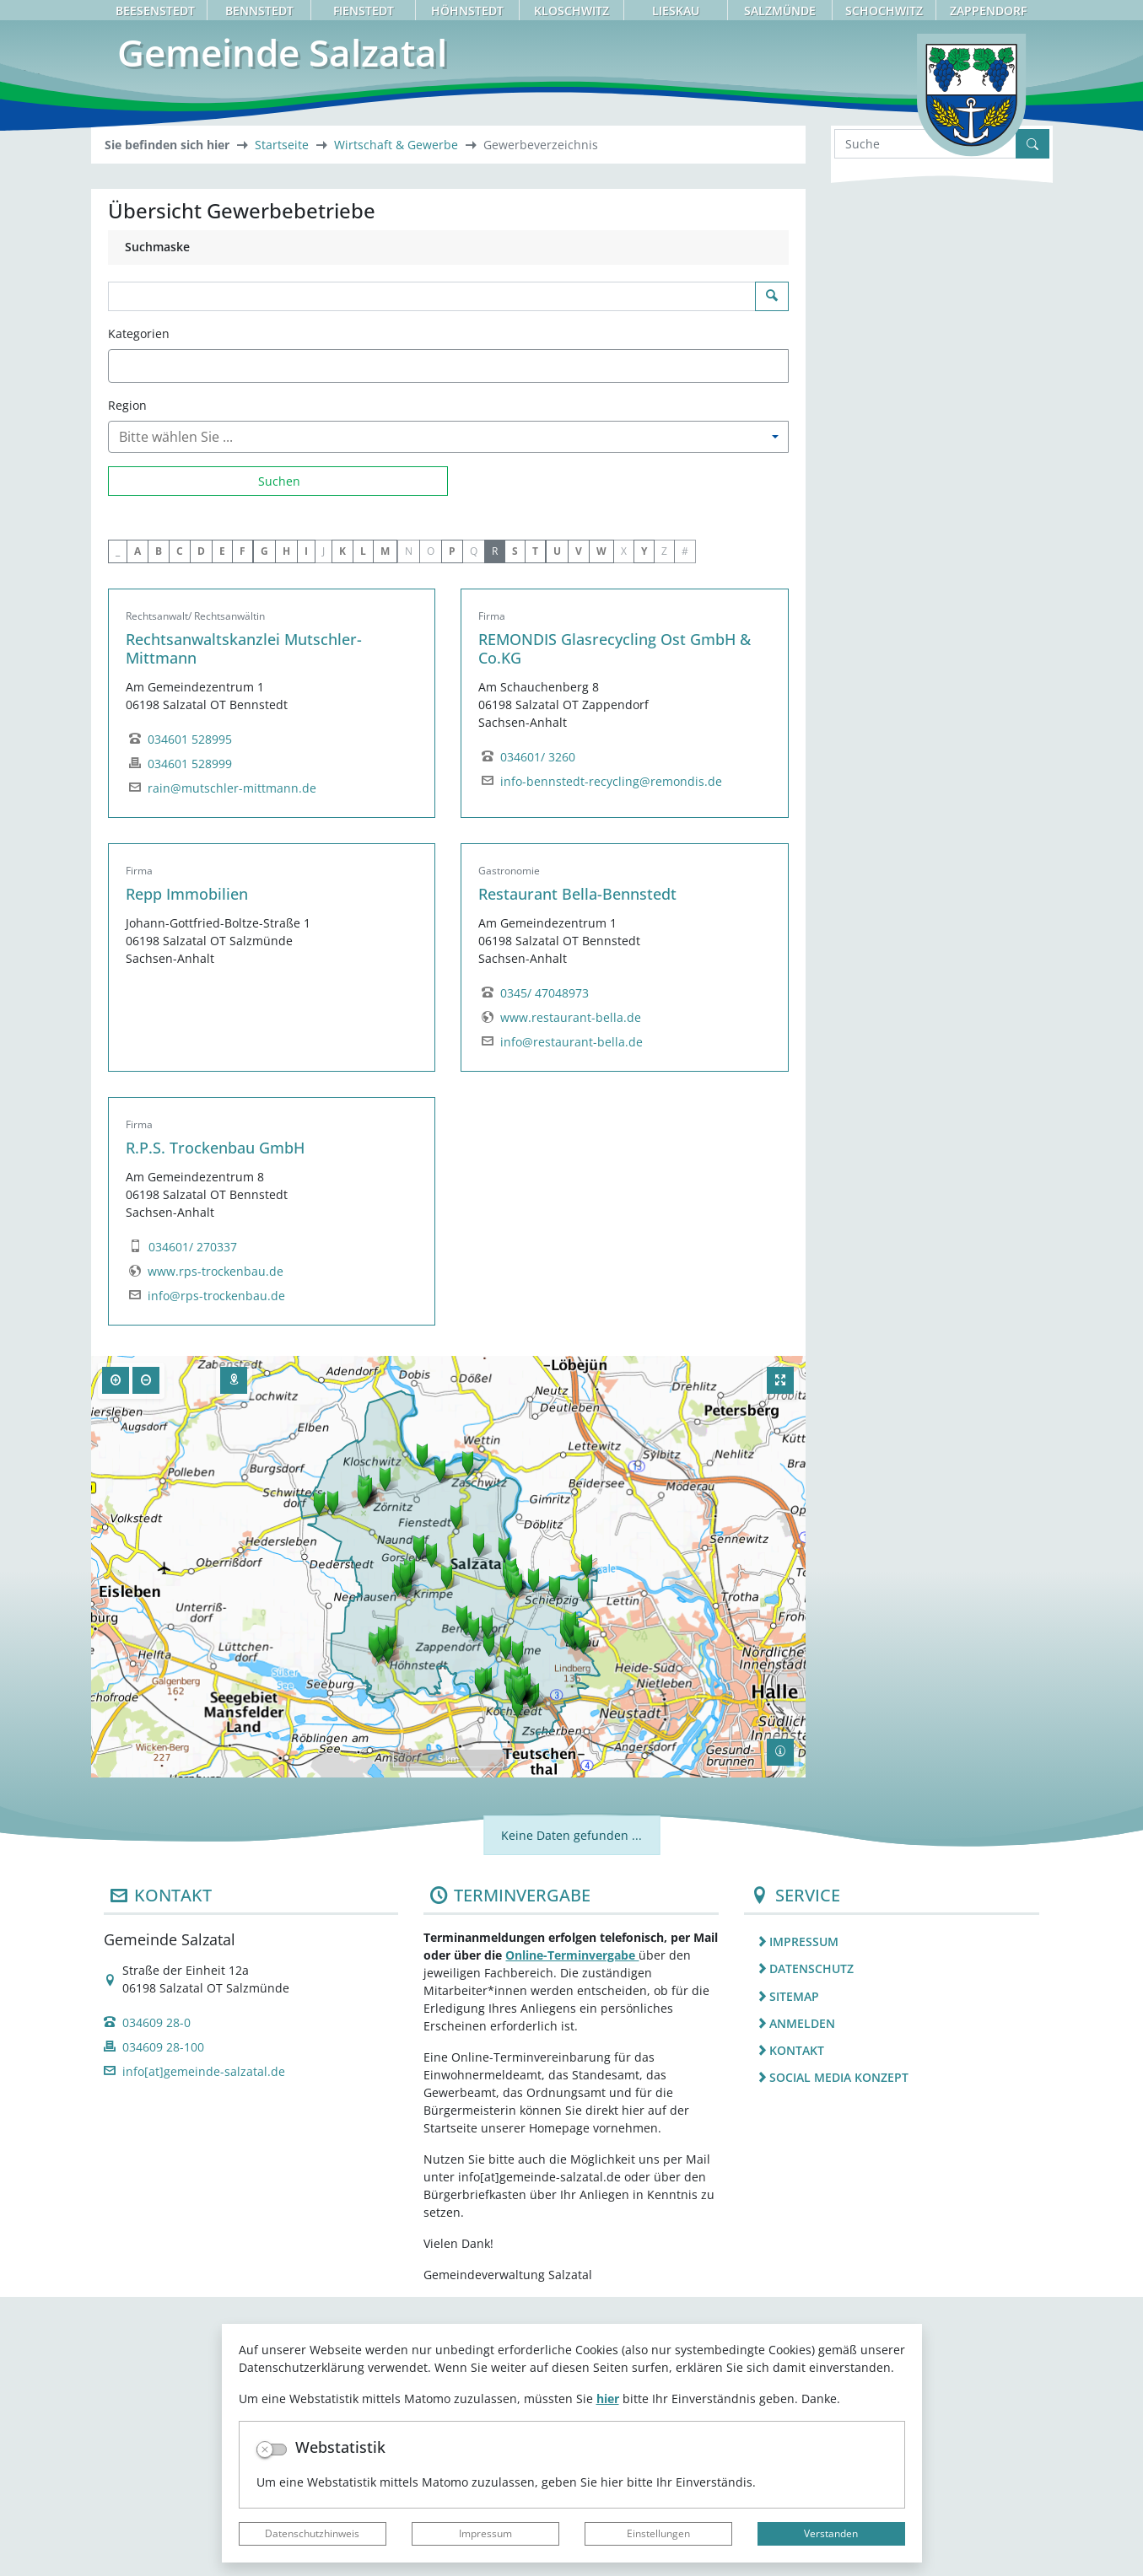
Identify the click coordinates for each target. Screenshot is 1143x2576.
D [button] (201, 830)
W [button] (601, 830)
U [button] (557, 830)
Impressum (485, 2533)
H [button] (286, 830)
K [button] (342, 830)
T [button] (535, 830)
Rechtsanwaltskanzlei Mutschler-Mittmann (244, 928)
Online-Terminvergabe (572, 2234)
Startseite (282, 425)
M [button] (385, 830)
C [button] (179, 830)
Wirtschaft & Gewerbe (396, 425)
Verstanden (831, 2533)
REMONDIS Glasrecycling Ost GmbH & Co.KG (614, 928)
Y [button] (644, 830)
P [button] (452, 830)
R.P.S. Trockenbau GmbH (215, 1427)
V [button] (578, 830)
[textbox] (142, 645)
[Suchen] (278, 760)
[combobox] (449, 645)
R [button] (495, 830)
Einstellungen (658, 2533)
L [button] (363, 830)
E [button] (222, 830)
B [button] (158, 830)
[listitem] (891, 2221)
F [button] (242, 830)
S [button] (515, 830)
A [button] (137, 830)
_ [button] (118, 830)
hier (607, 2398)
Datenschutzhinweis (312, 2533)
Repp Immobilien (187, 1174)
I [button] (306, 830)
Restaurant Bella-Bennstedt (577, 1174)
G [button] (264, 830)
